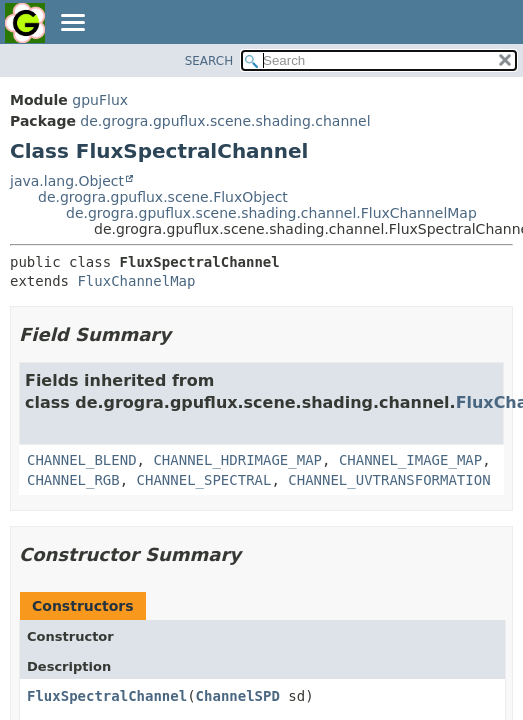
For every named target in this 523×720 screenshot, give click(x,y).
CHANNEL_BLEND (82, 460)
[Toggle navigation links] (72, 24)
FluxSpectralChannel (107, 696)
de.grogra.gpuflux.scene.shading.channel (225, 121)
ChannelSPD (238, 696)
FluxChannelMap (136, 281)
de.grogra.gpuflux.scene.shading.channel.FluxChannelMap (271, 213)
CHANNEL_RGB (73, 480)
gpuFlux (100, 100)
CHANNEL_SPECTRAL (204, 480)
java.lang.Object (67, 181)
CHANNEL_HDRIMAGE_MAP (237, 460)
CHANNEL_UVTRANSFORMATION (389, 480)
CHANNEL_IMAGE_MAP (410, 460)
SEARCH (209, 61)
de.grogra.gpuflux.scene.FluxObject (163, 197)
